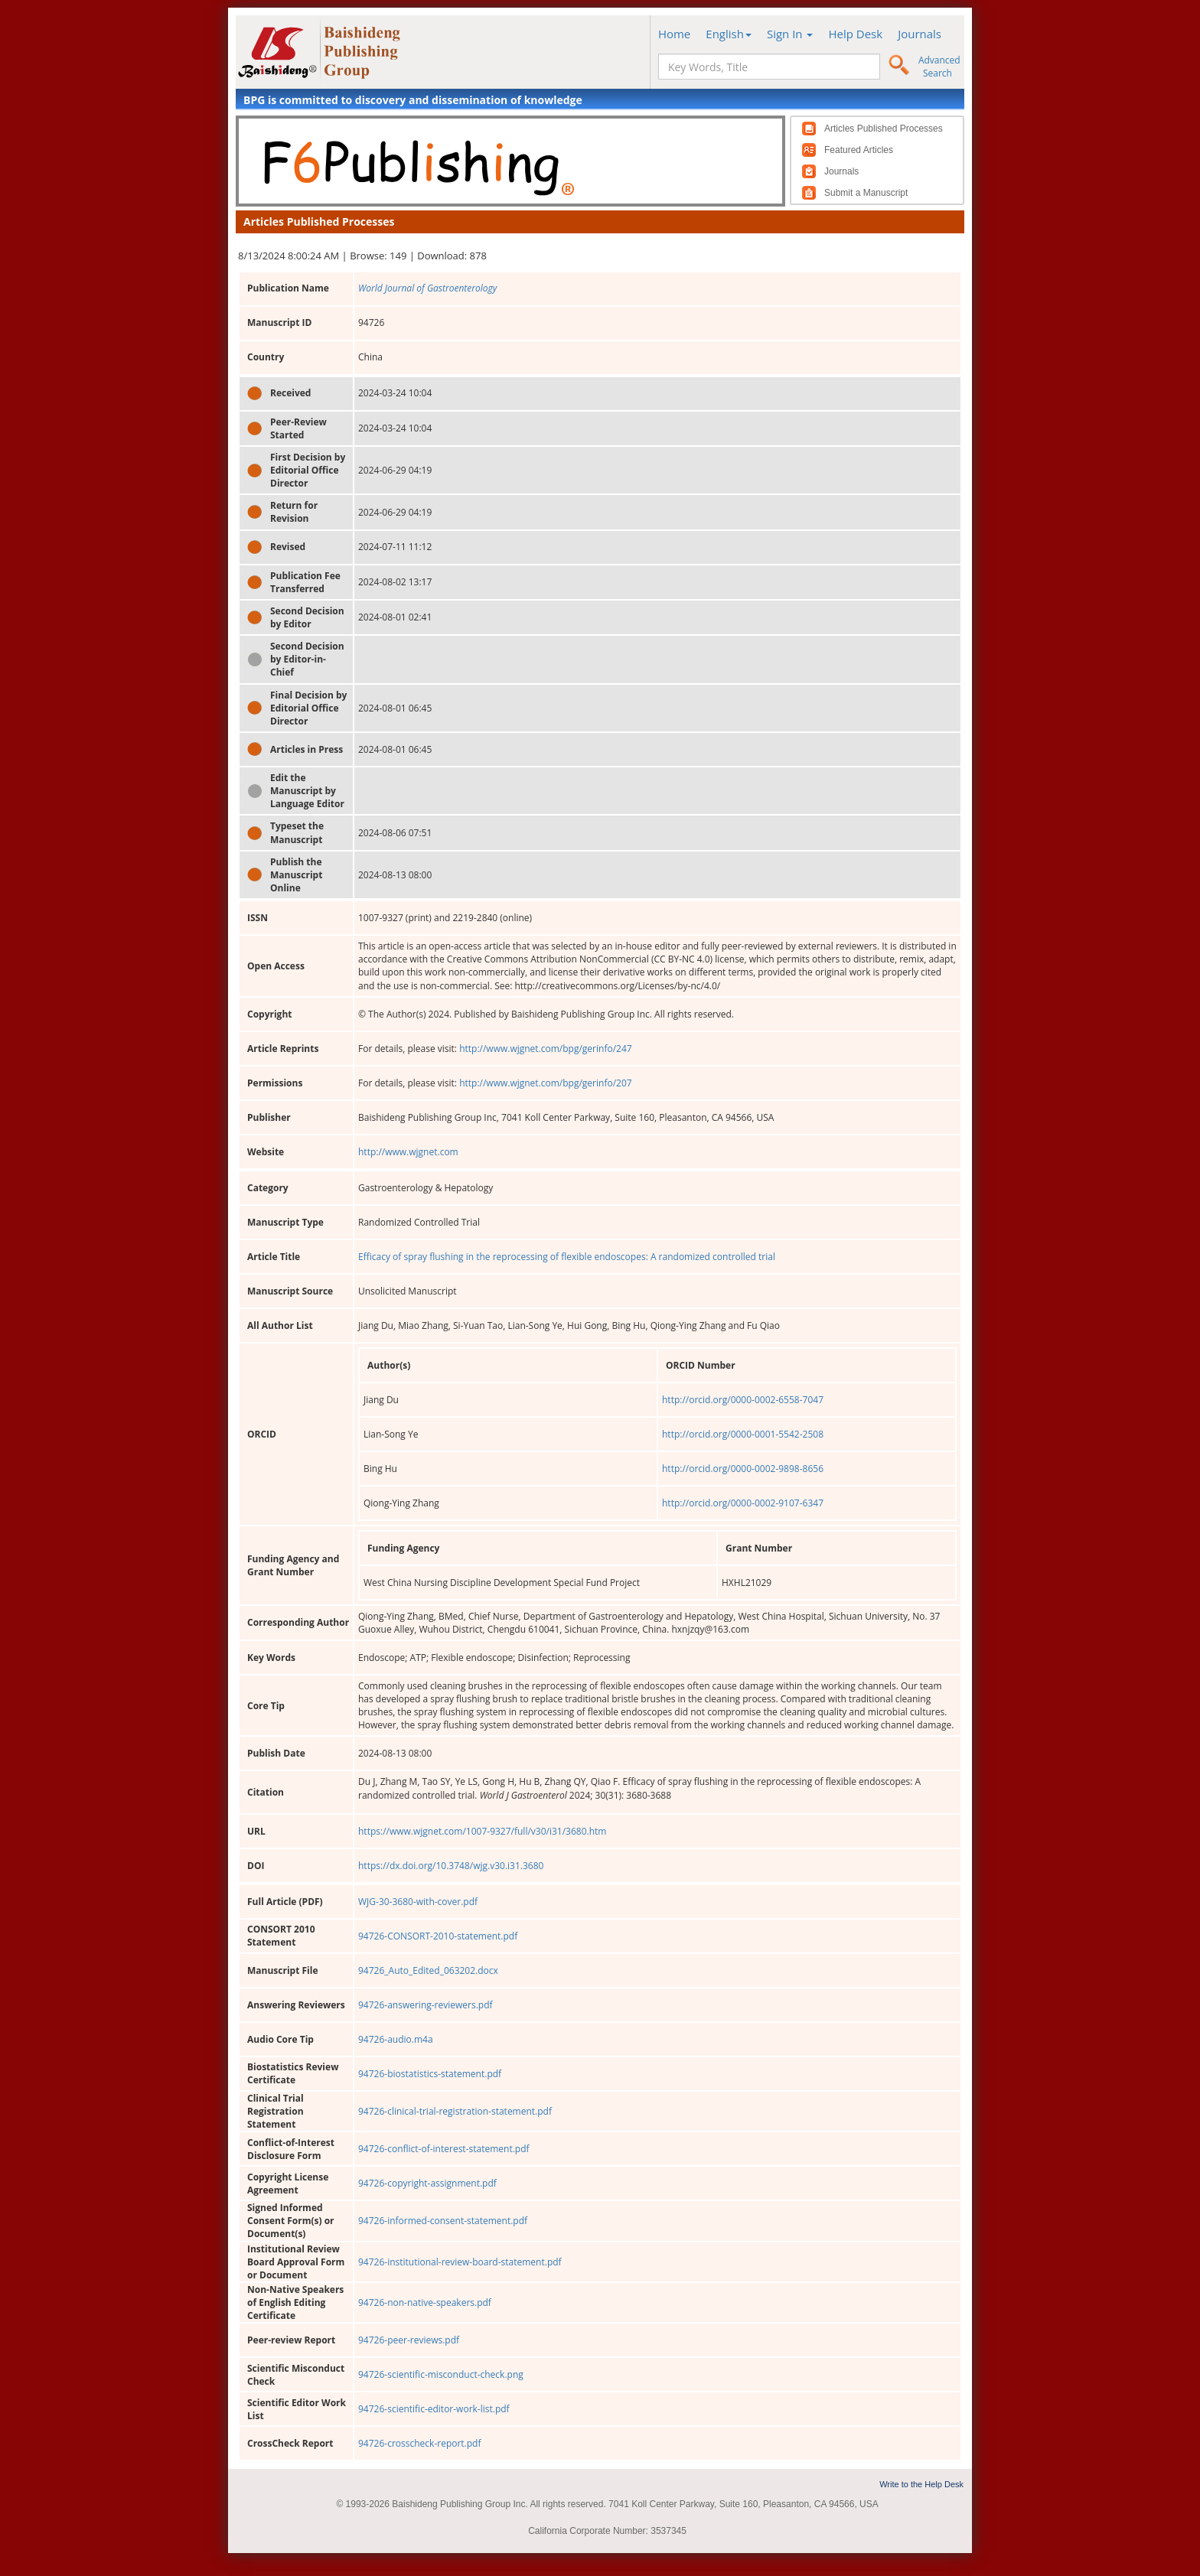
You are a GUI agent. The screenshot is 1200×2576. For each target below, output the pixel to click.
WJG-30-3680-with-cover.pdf (418, 1901)
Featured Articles (858, 150)
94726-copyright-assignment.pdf (427, 2183)
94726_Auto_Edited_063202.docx (428, 1970)
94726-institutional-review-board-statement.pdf (460, 2261)
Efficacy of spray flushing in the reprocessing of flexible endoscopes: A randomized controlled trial (566, 1256)
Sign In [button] (790, 33)
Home (674, 33)
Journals (919, 33)
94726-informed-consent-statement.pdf (442, 2220)
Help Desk (855, 33)
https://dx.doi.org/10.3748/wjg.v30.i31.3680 (450, 1865)
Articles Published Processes (883, 128)
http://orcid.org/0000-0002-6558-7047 (742, 1399)
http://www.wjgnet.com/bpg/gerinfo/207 (545, 1082)
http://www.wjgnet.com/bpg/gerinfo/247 (545, 1048)
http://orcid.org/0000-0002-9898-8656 (742, 1468)
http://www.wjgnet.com (408, 1151)
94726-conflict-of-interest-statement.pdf (444, 2148)
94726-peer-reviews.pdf (408, 2339)
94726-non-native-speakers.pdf (424, 2302)
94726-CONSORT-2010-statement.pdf (437, 1936)
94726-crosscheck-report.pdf (419, 2443)
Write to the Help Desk (921, 2484)
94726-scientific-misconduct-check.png (440, 2374)
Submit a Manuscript (866, 192)
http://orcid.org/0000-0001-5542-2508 (742, 1434)
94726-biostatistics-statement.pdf (429, 2073)
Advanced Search (939, 67)
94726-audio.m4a (395, 2039)
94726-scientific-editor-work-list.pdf (434, 2408)
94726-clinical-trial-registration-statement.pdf (455, 2111)
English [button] (729, 33)
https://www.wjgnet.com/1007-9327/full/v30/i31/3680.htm (482, 1831)
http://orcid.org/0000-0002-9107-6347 (742, 1502)
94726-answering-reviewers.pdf (425, 2004)
